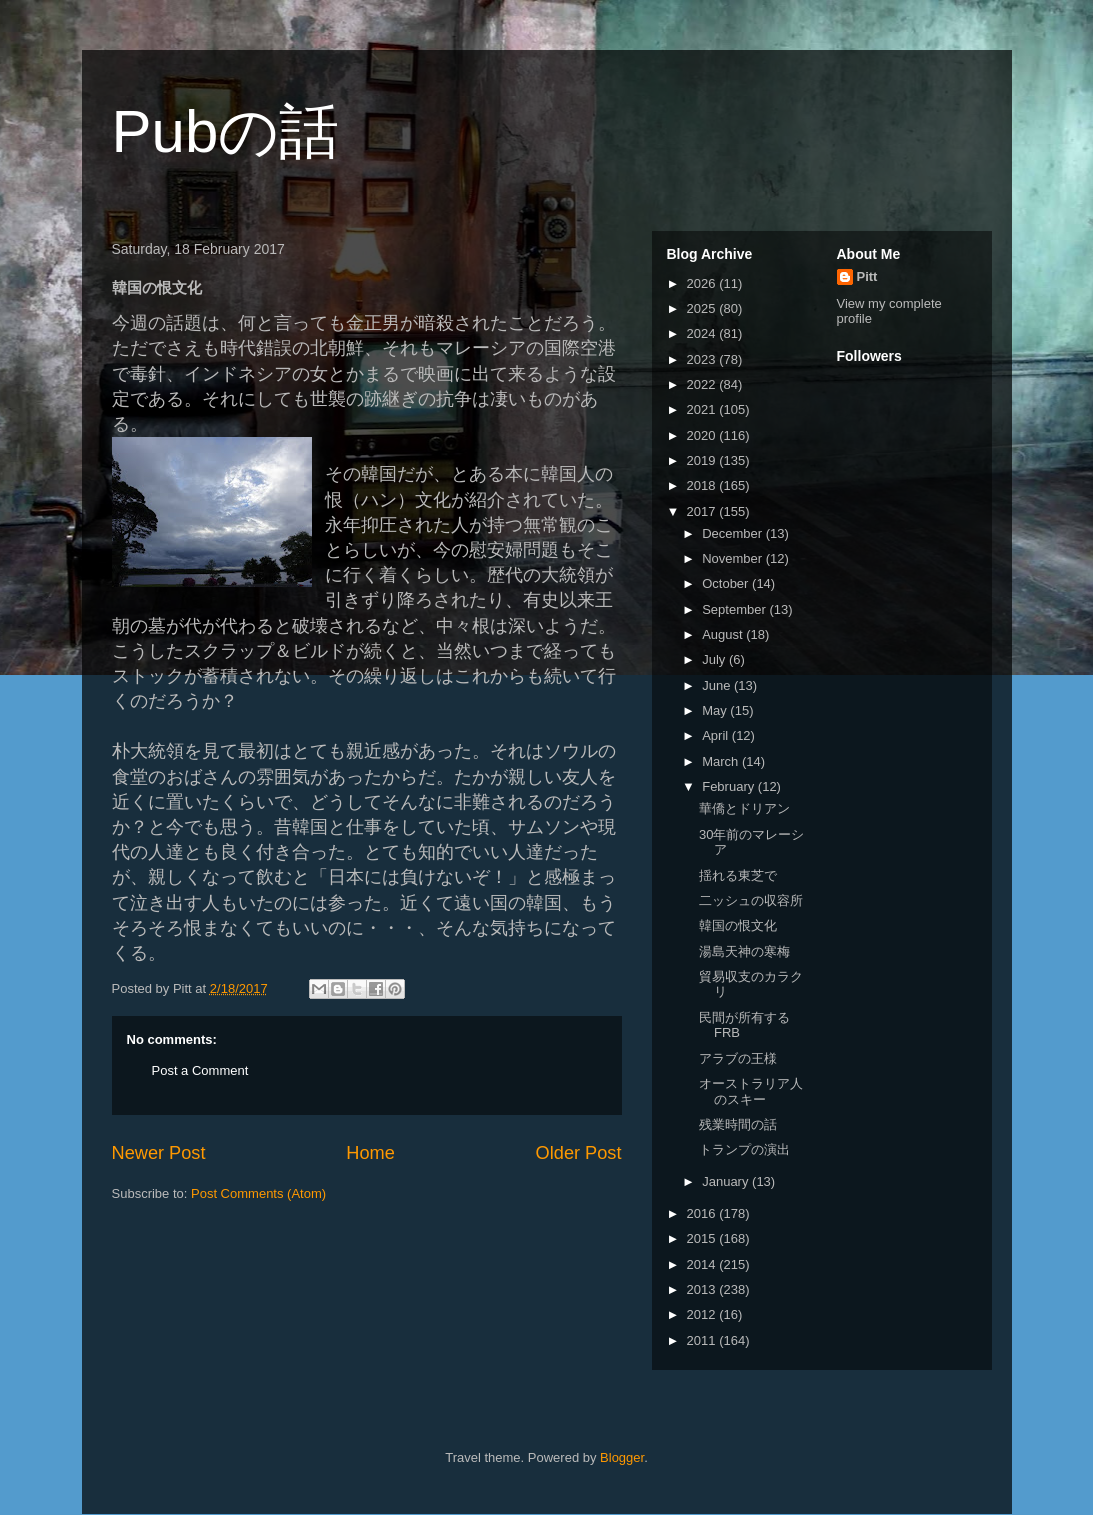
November (734, 558)
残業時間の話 (738, 1124)
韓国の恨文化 (738, 925)
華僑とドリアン (744, 808)
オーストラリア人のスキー (751, 1091)
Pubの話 (226, 131)
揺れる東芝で (738, 875)
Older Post (579, 1153)
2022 (703, 384)
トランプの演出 (744, 1149)
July (715, 659)
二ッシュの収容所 (751, 900)
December (734, 533)
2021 (703, 409)
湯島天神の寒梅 (744, 951)
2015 (703, 1238)
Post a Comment (200, 1070)
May (716, 710)
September (735, 609)
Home (370, 1153)
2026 (703, 283)
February (730, 786)
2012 (703, 1314)
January (727, 1181)
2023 (703, 359)
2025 (703, 308)
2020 (703, 435)
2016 (703, 1213)
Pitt (867, 276)
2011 (703, 1340)
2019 (703, 460)
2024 (703, 333)
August (724, 634)
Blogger (622, 1457)
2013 (703, 1289)
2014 (703, 1264)
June (718, 685)
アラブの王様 (738, 1058)
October (727, 583)
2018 (703, 485)
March (722, 761)
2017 (703, 511)
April (717, 735)
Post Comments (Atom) (258, 1193)
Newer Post (159, 1153)
